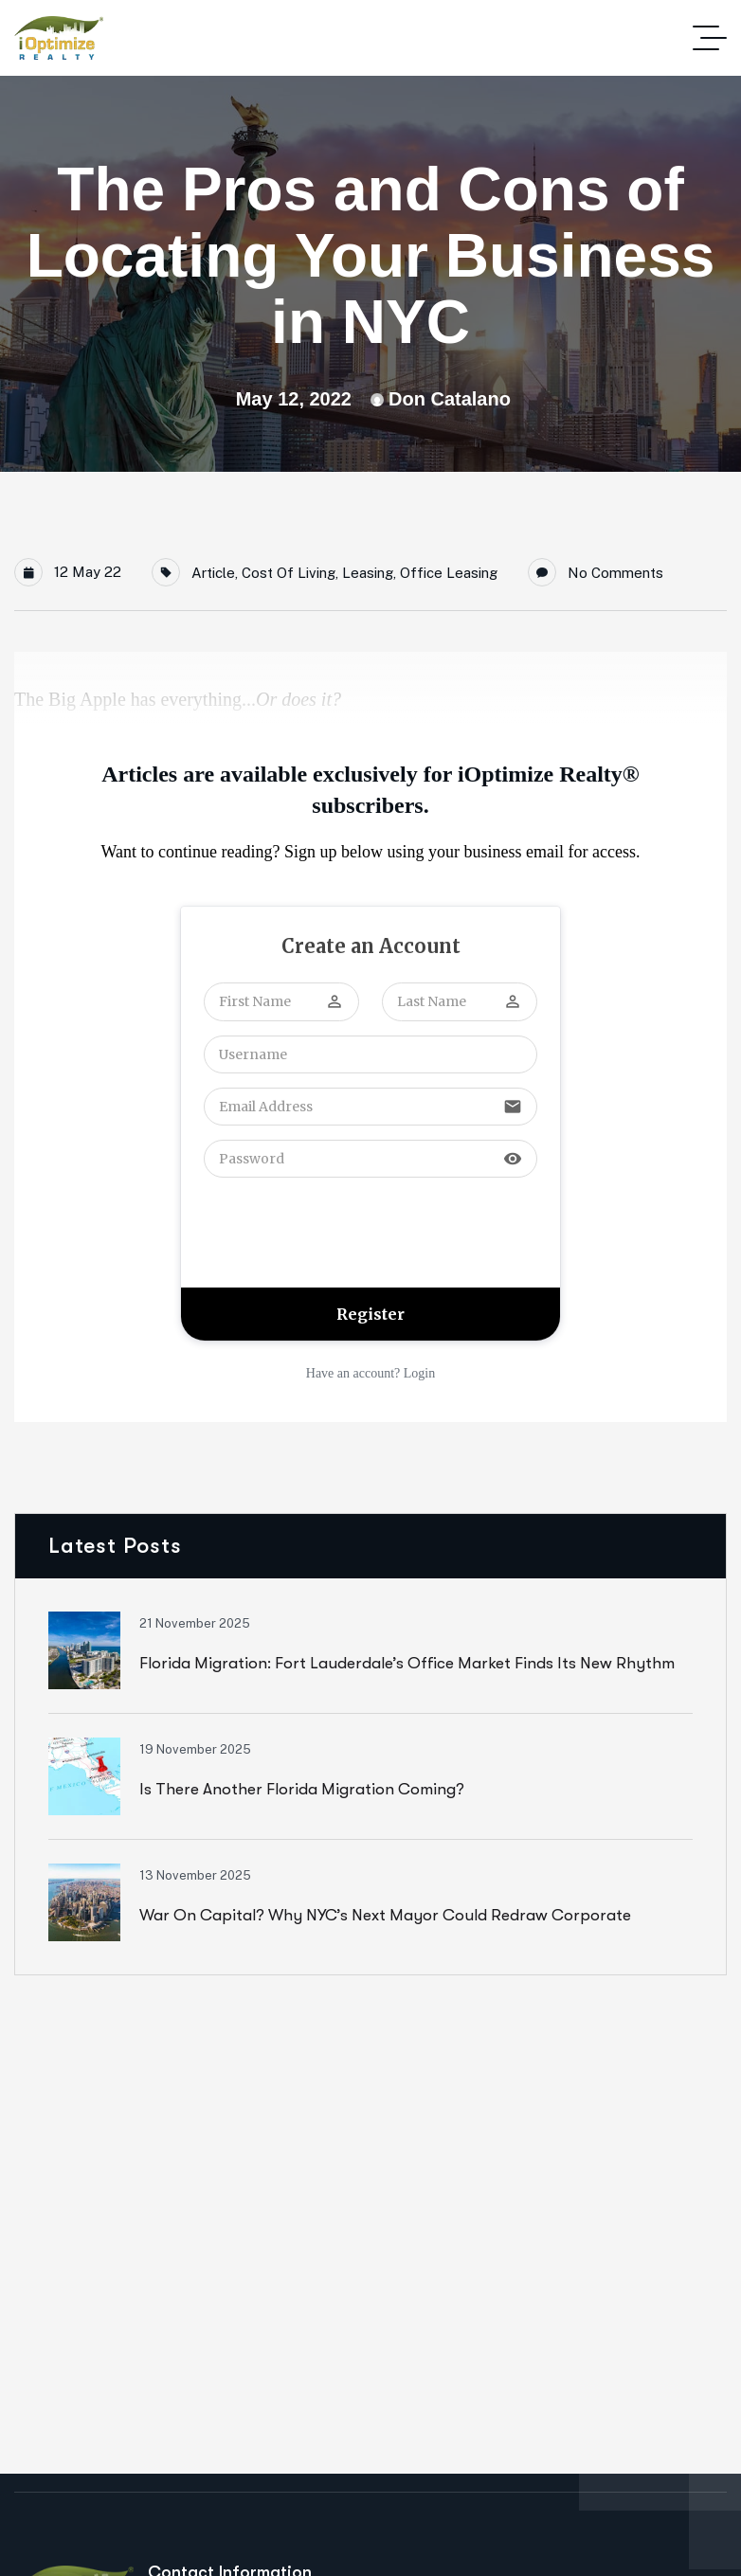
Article (213, 573)
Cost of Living (288, 573)
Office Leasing (448, 573)
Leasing (367, 573)
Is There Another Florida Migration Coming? (301, 1789)
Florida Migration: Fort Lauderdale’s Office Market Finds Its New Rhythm (407, 1663)
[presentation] (348, 1231)
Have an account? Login (370, 1373)
